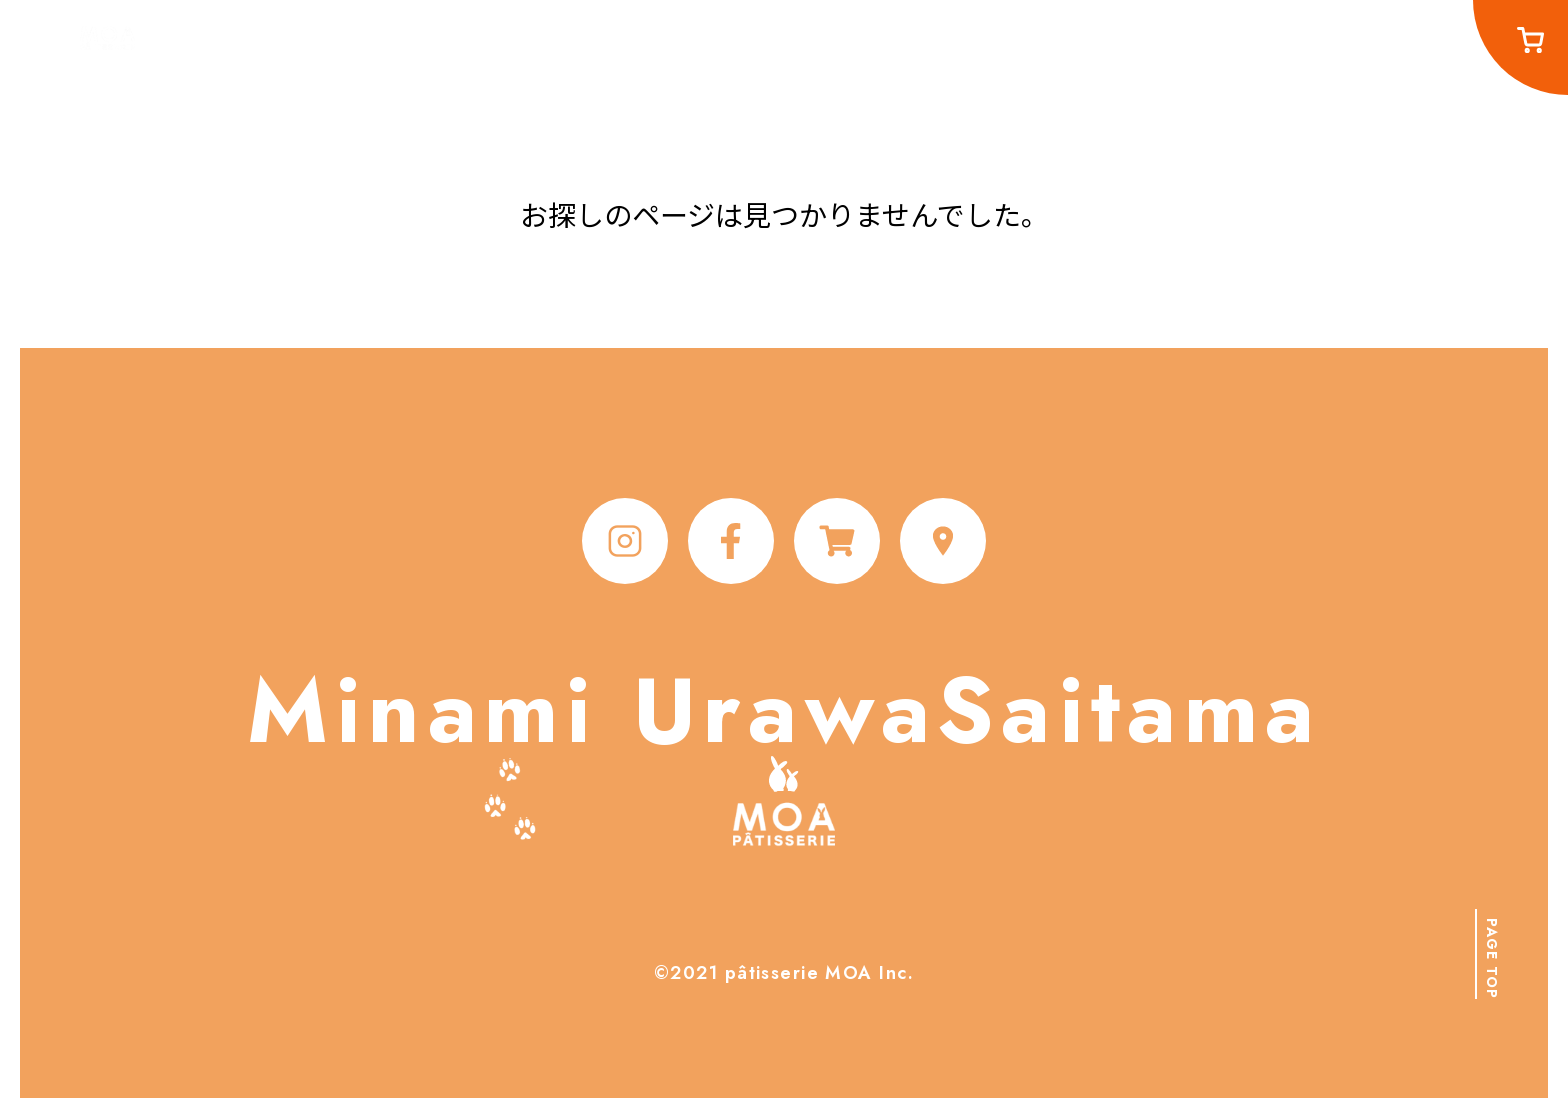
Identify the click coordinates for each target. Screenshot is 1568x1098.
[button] (1491, 954)
